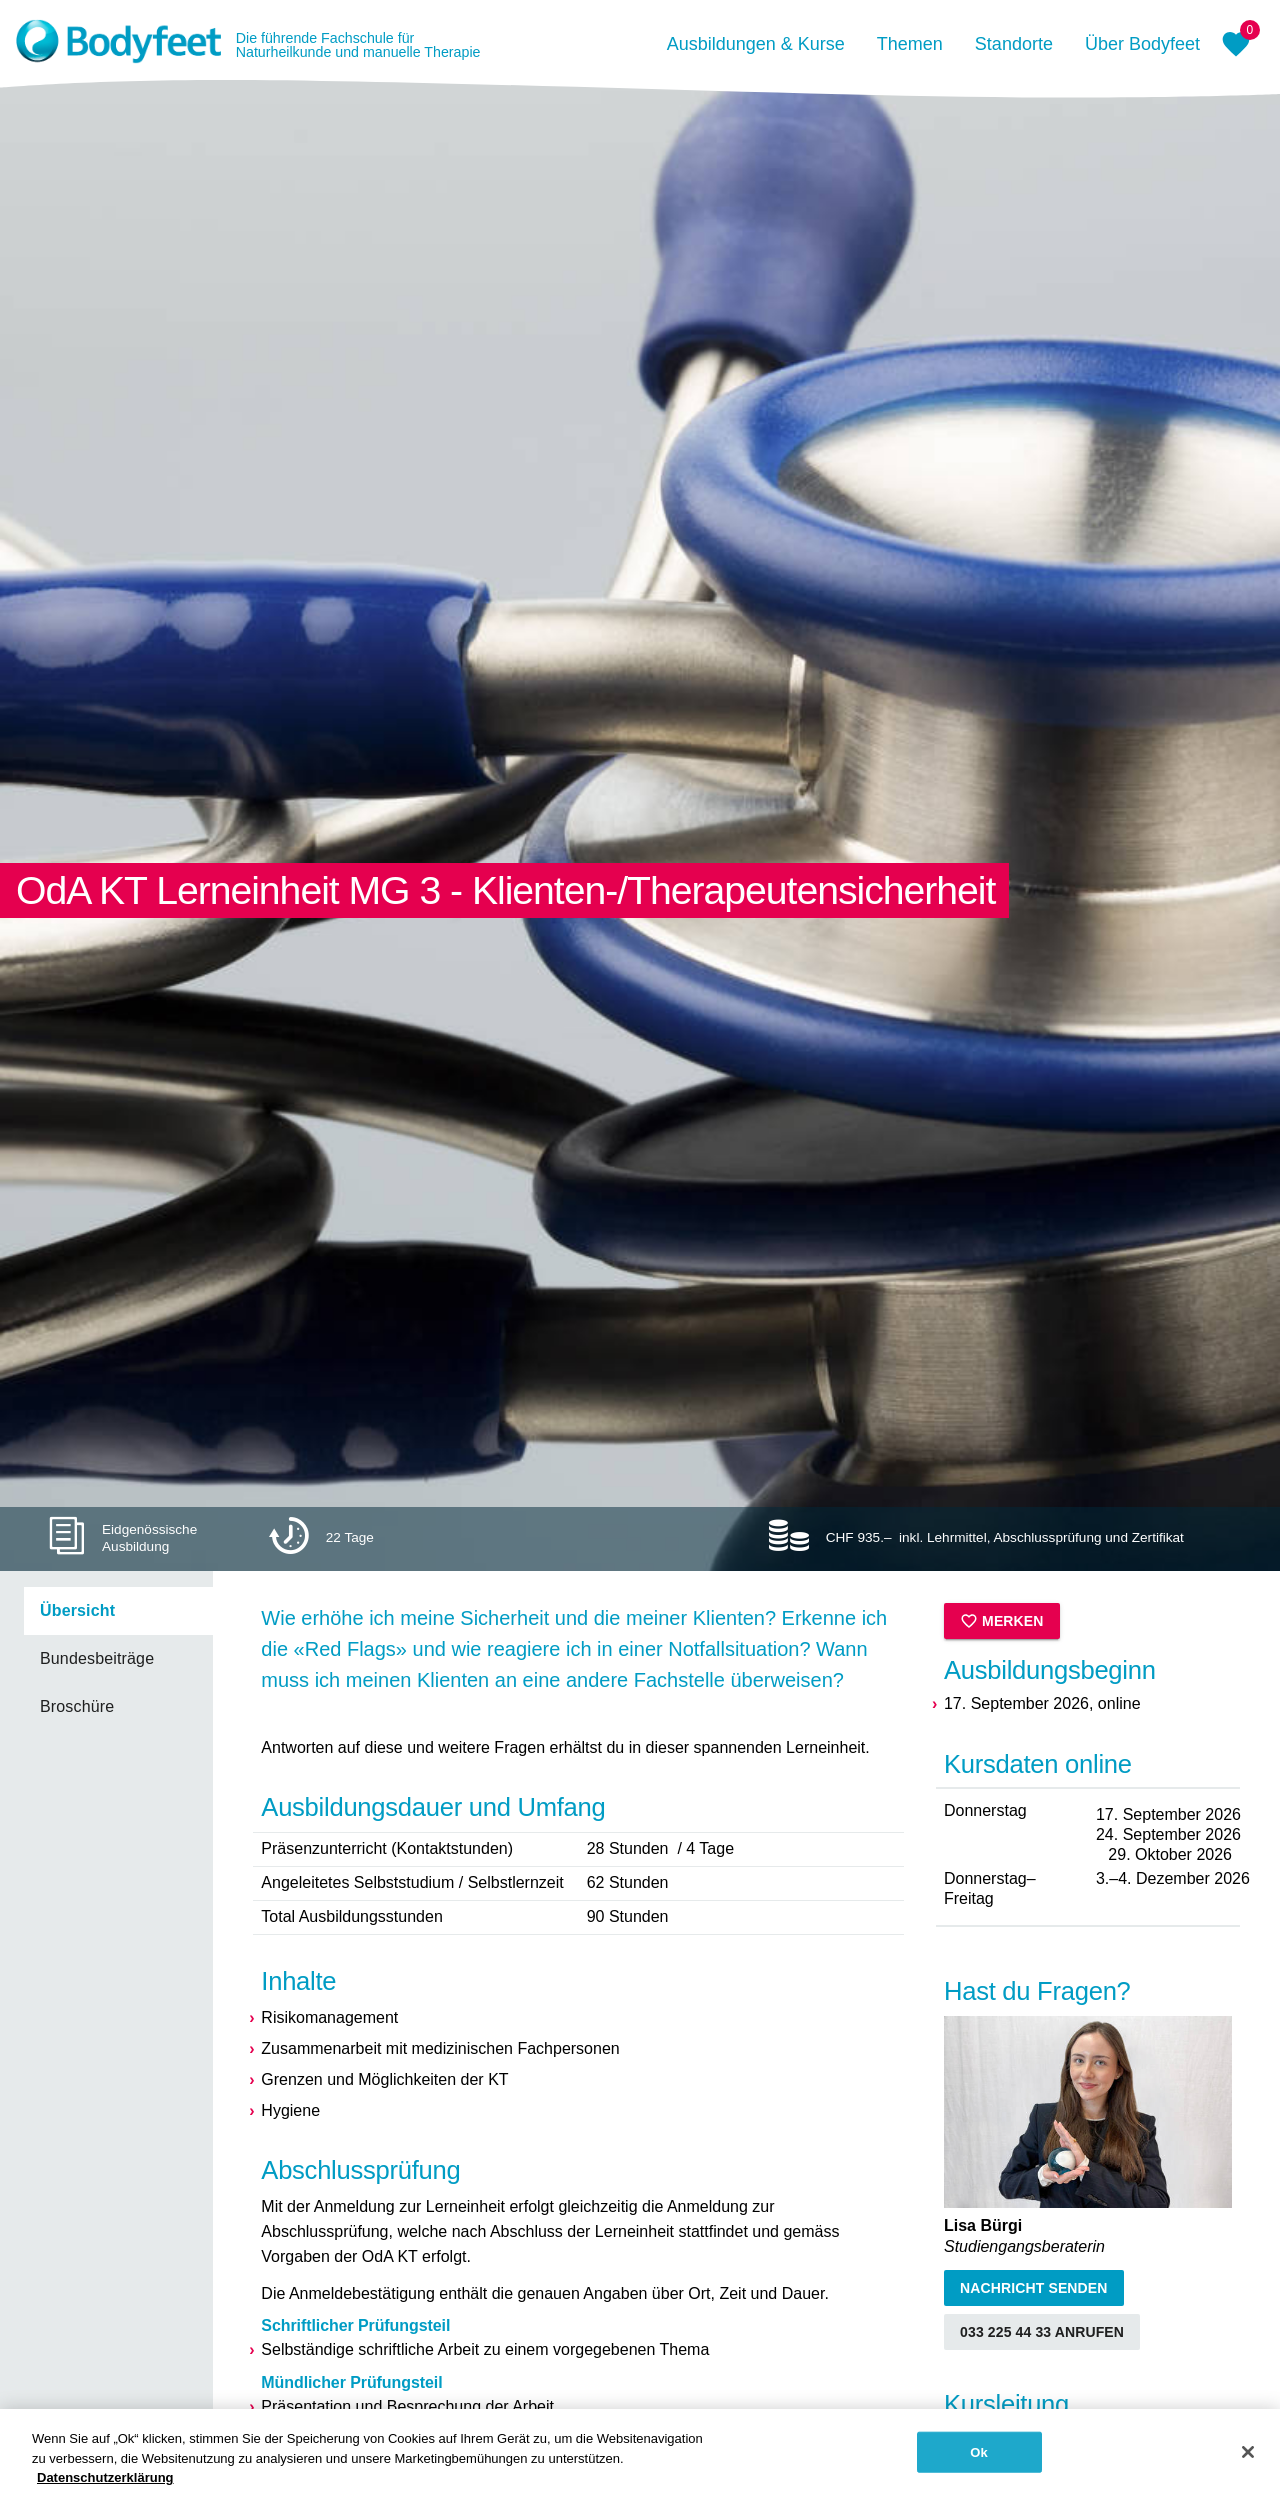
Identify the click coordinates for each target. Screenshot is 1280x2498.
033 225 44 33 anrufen (1042, 2332)
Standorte (1014, 44)
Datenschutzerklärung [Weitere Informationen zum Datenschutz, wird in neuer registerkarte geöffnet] (105, 2485)
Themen (910, 44)
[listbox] (106, 1659)
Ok (979, 2459)
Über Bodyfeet (1142, 44)
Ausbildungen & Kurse (756, 44)
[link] (118, 1611)
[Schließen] (1248, 2459)
